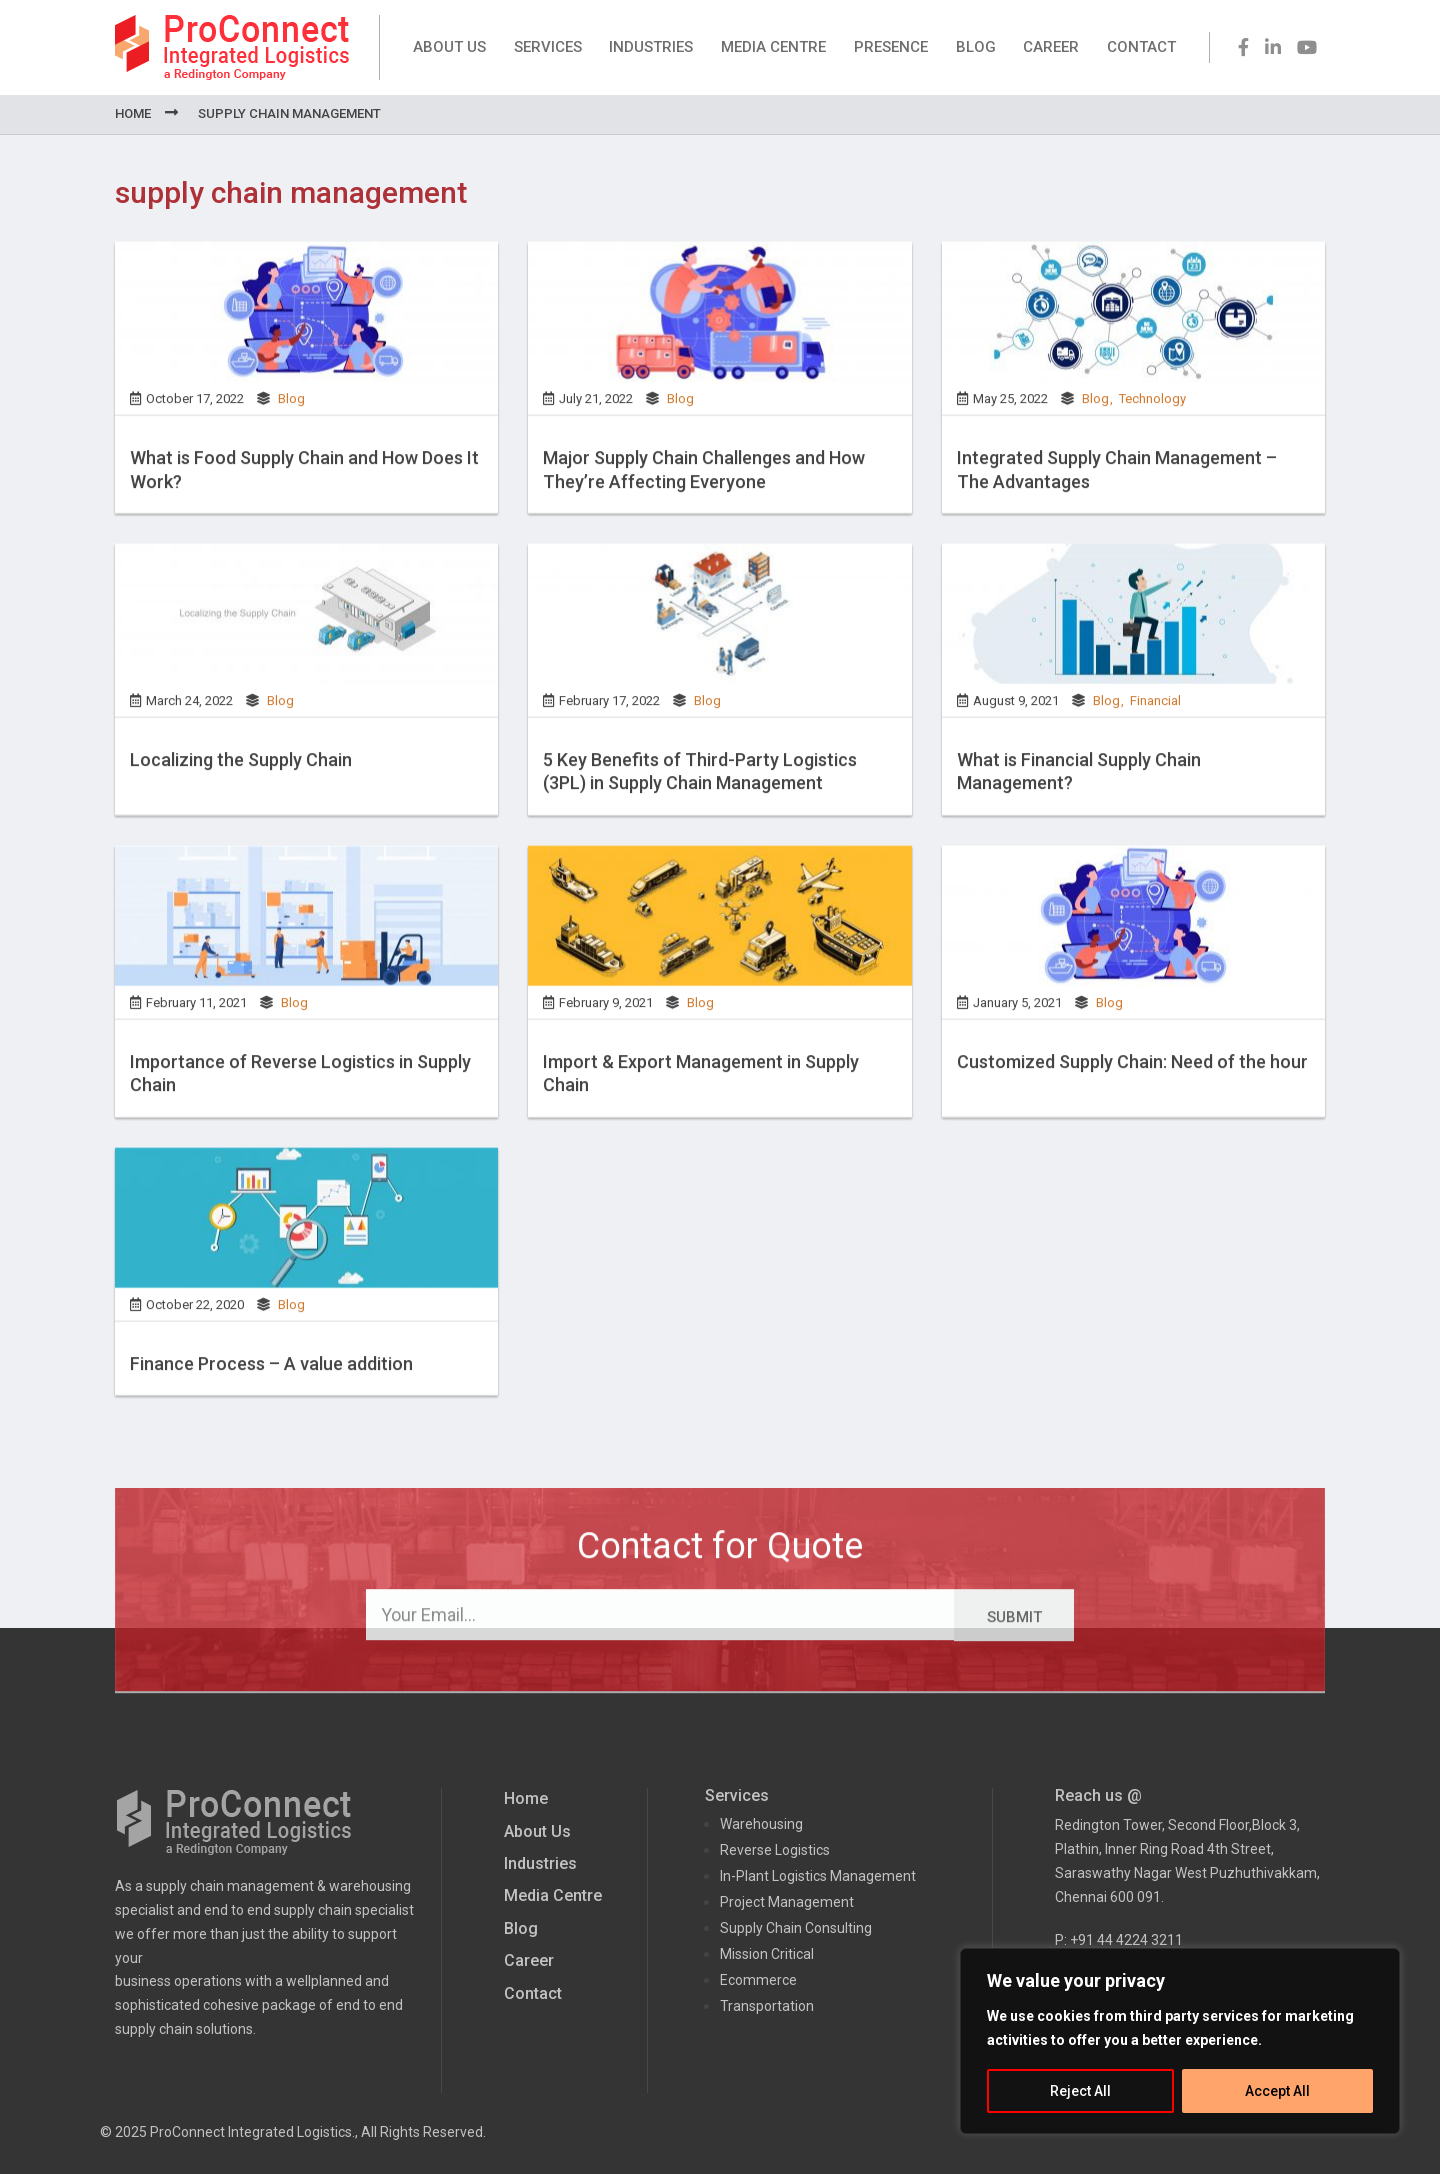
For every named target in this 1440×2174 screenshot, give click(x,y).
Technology (1152, 437)
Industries (651, 47)
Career (1051, 47)
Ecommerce (758, 1980)
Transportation (767, 2006)
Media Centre (773, 47)
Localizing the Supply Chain (241, 798)
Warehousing (761, 1824)
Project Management (787, 1902)
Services (548, 47)
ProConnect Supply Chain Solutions (232, 47)
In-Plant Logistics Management (818, 1876)
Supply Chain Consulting (796, 1928)
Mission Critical (767, 1954)
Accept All (1277, 2091)
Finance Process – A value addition (271, 1402)
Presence (891, 47)
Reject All (1080, 2091)
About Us (449, 47)
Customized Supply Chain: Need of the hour (1132, 1100)
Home (133, 113)
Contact (1141, 47)
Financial (1155, 739)
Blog (976, 47)
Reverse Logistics (775, 1850)
